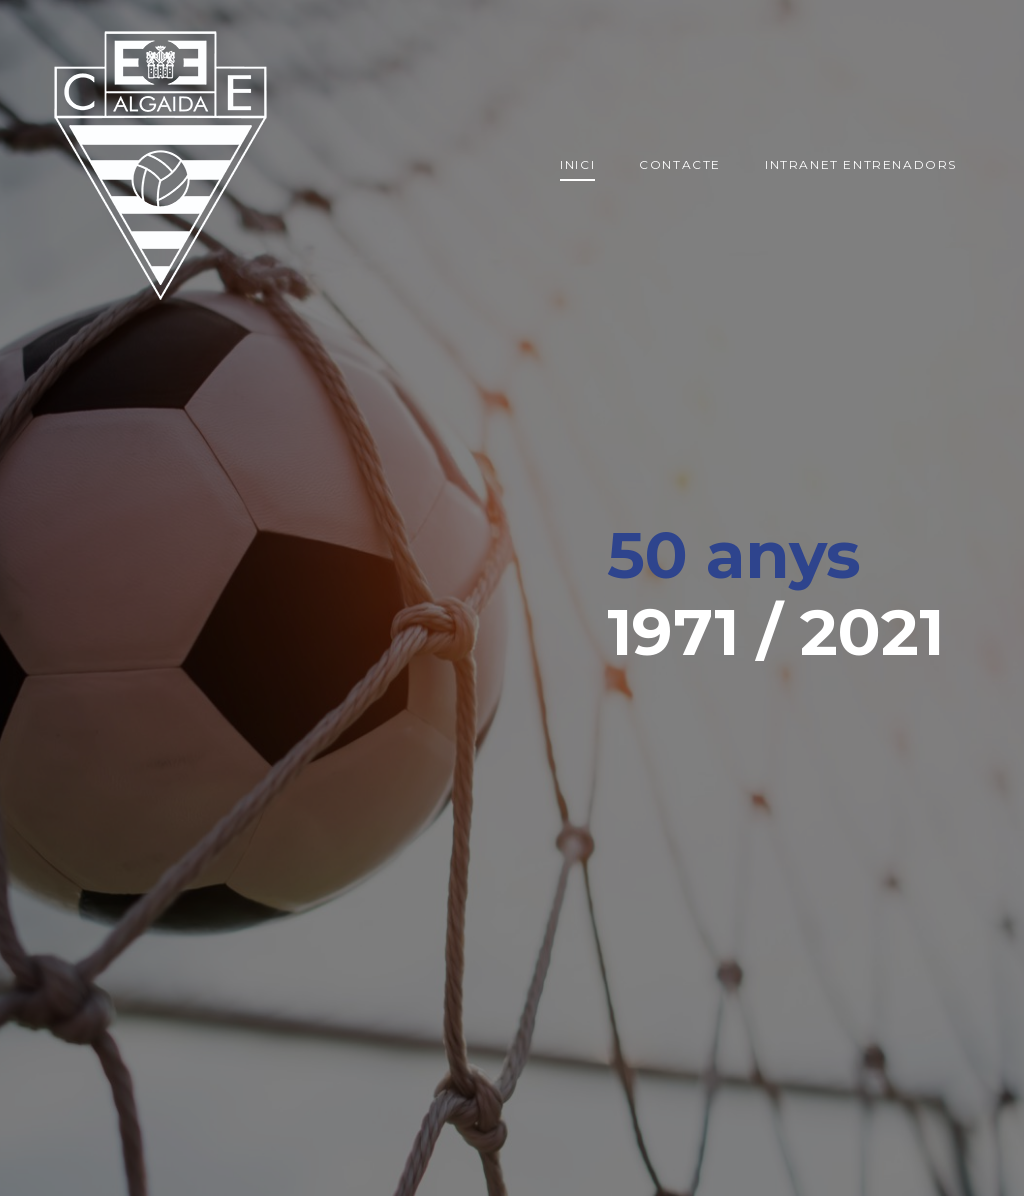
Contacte (680, 164)
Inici (577, 164)
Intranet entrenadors (861, 164)
